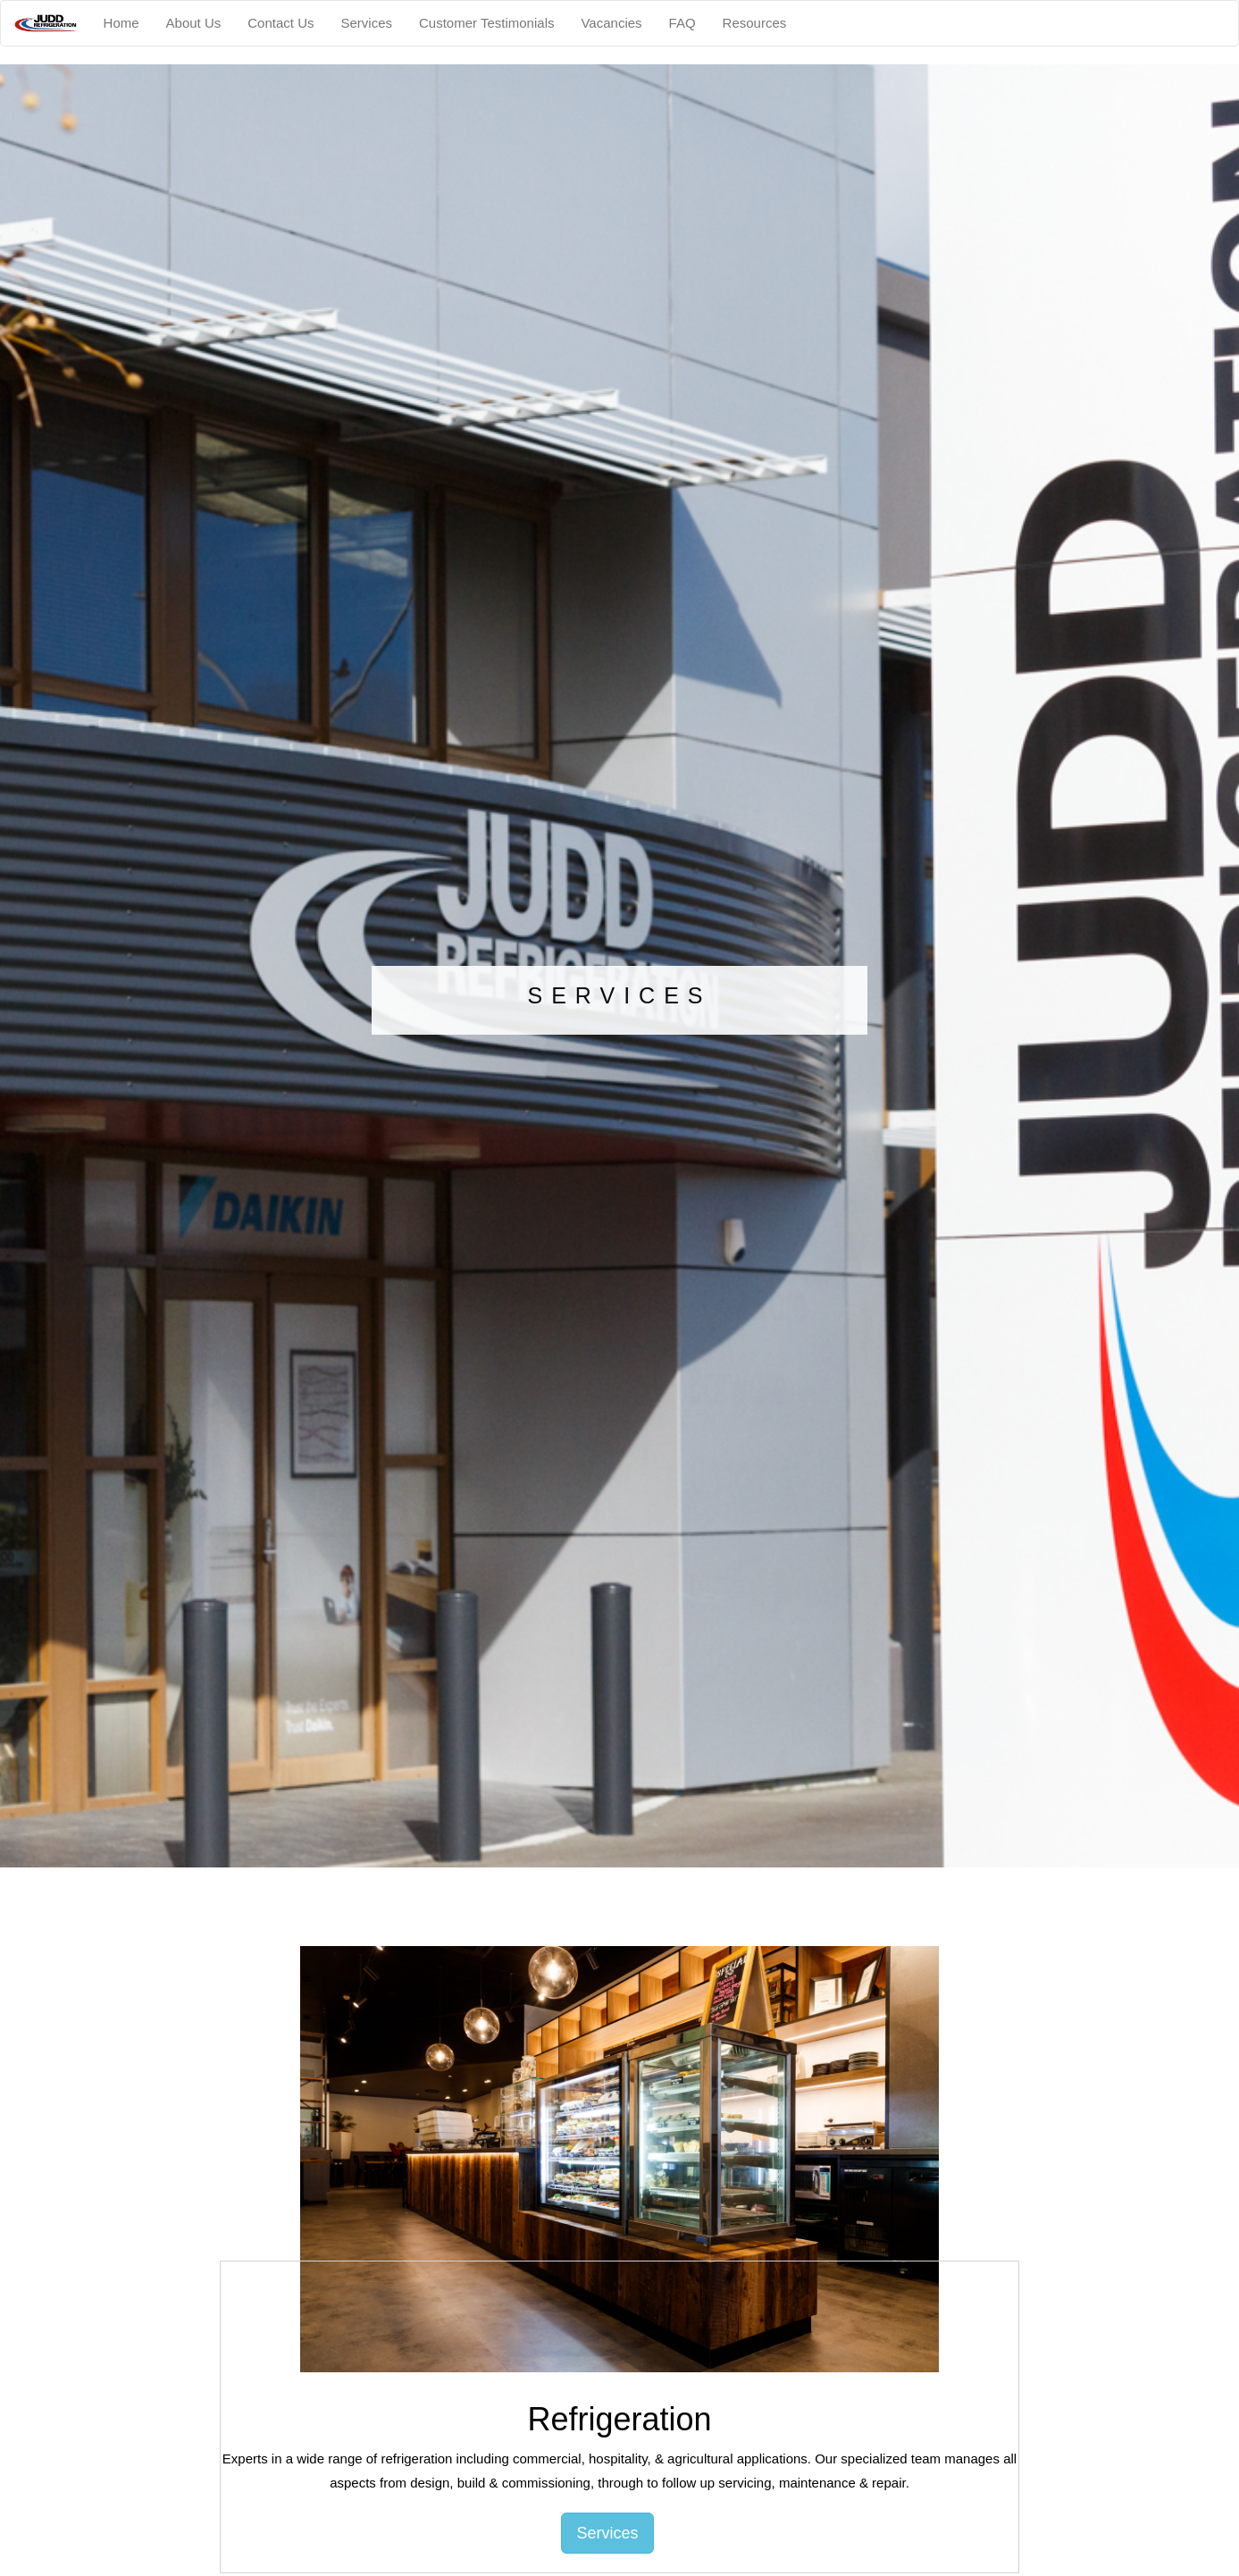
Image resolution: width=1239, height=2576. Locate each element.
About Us (194, 22)
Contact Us (280, 22)
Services (366, 22)
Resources (755, 22)
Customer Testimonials (486, 22)
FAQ (682, 22)
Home (121, 22)
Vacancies (611, 22)
